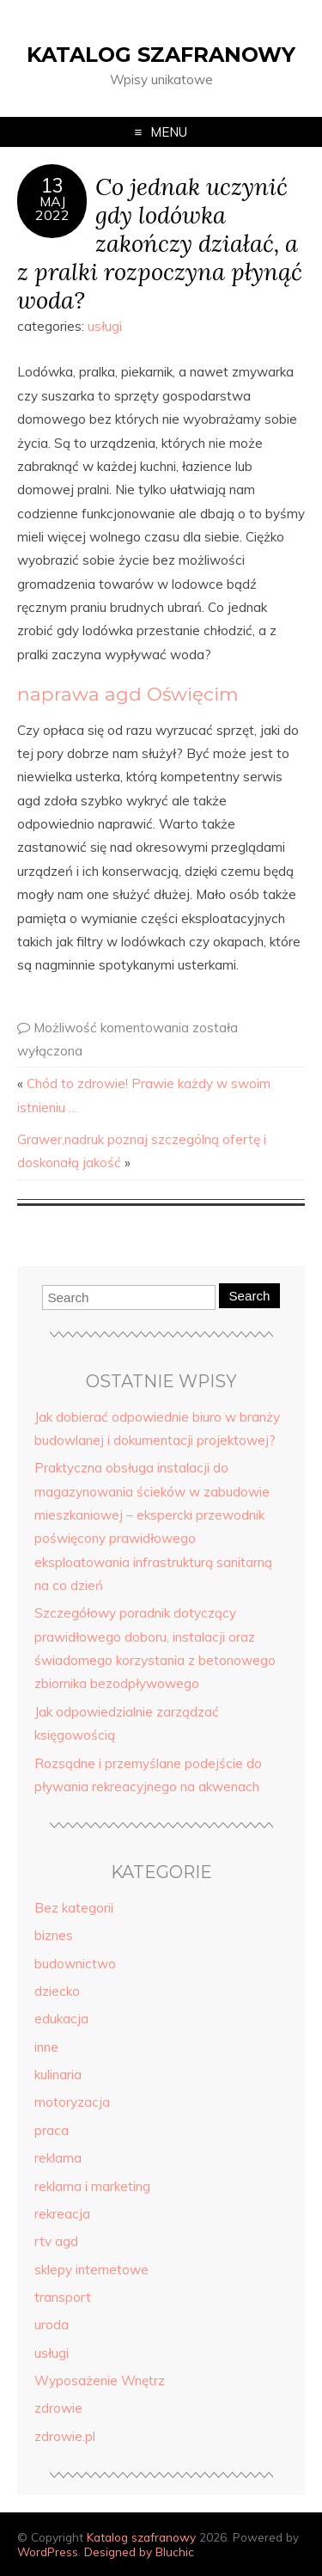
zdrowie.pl (64, 2436)
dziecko (57, 1991)
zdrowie (58, 2408)
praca (51, 2130)
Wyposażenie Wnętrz (99, 2380)
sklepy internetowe (91, 2269)
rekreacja (62, 2214)
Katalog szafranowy (161, 54)
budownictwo (75, 1963)
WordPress (47, 2551)
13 (52, 186)
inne (46, 2047)
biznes (53, 1935)
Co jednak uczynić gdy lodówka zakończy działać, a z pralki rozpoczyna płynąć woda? (159, 242)
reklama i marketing (92, 2186)
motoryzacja (72, 2102)
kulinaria (58, 2074)
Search (249, 1295)
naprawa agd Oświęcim (127, 693)
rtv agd (56, 2241)
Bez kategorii (73, 1908)
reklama (58, 2158)
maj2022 (52, 208)
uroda (51, 2324)
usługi (105, 326)
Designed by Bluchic (139, 2551)
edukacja (61, 2018)
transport (62, 2297)
